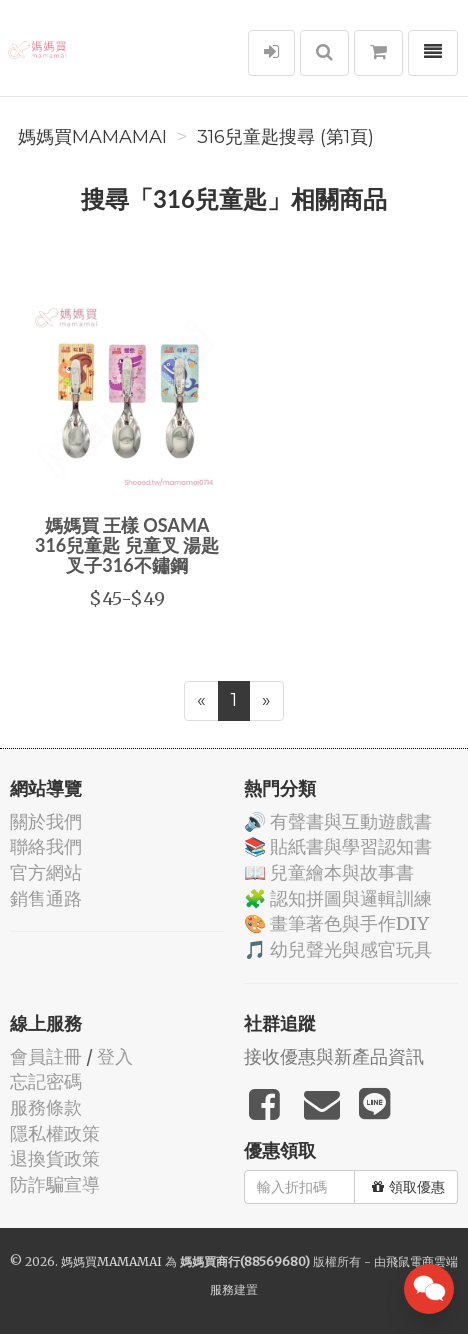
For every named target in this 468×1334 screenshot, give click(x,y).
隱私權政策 (55, 1133)
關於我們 (46, 821)
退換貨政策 (55, 1158)
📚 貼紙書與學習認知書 (338, 846)
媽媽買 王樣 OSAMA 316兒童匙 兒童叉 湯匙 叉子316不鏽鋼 (127, 545)
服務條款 (46, 1107)
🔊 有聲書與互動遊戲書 (338, 821)
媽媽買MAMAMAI (92, 137)
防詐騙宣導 (55, 1184)
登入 (115, 1056)
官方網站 (46, 872)
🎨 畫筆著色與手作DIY (336, 923)
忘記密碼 (46, 1081)
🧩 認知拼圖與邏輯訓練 (338, 898)
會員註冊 (46, 1056)
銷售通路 (46, 898)
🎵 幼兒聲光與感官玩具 (338, 949)
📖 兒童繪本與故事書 (329, 872)
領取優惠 (408, 1187)
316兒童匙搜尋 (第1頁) (285, 137)
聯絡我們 (46, 846)
